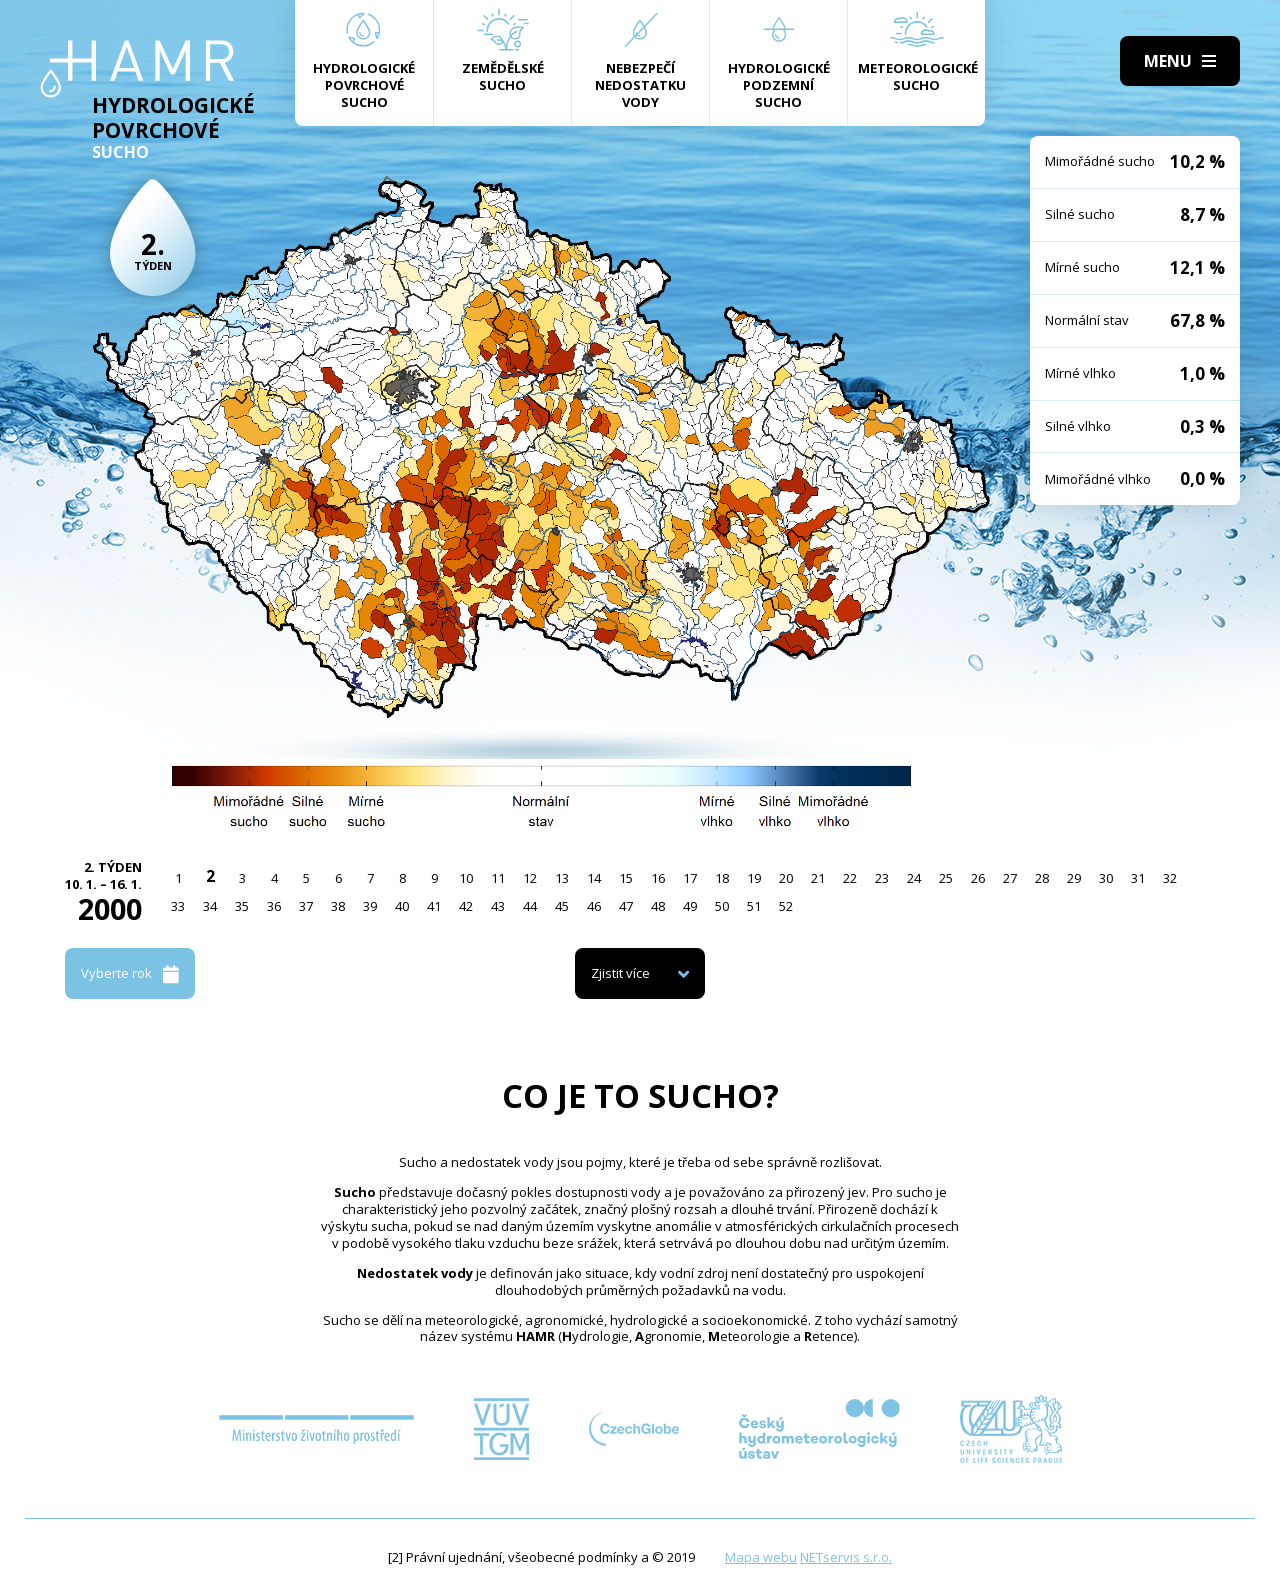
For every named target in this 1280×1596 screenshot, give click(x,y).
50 (722, 906)
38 (338, 906)
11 (498, 878)
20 (786, 878)
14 (594, 878)
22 (850, 878)
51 (754, 906)
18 (722, 878)
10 (466, 878)
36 (274, 906)
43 (498, 906)
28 (1042, 878)
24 (914, 878)
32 (1170, 878)
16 (658, 878)
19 (754, 878)
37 (306, 906)
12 (530, 878)
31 (1138, 878)
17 (690, 878)
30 (1106, 878)
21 (818, 878)
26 (978, 878)
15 (626, 878)
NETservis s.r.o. (846, 1557)
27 (1010, 878)
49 (690, 906)
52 (786, 906)
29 (1074, 878)
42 (466, 906)
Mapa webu (761, 1557)
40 (402, 906)
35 (242, 906)
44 (530, 906)
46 (594, 906)
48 (658, 906)
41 (434, 906)
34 (210, 906)
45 (562, 906)
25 (946, 878)
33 (178, 906)
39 (370, 906)
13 (562, 878)
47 (626, 906)
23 (882, 878)
